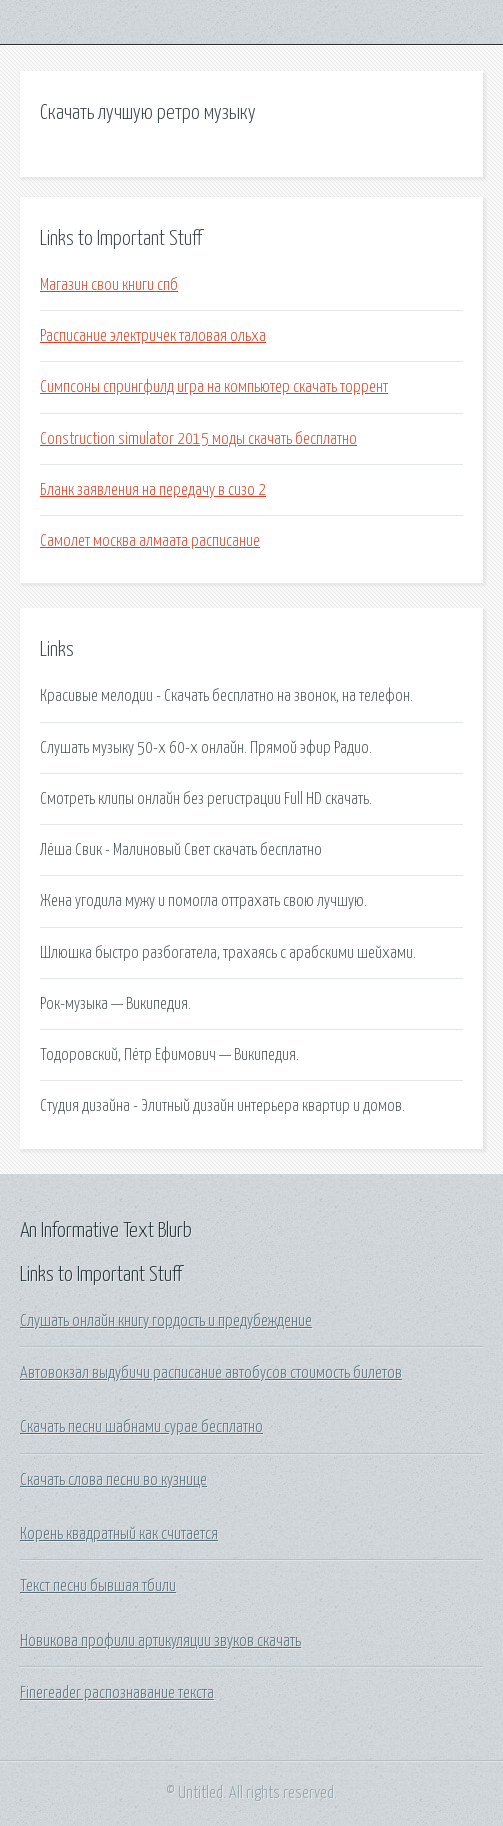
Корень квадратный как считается (119, 1534)
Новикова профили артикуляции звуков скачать (160, 1641)
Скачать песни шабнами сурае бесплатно (141, 1427)
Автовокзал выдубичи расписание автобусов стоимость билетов (211, 1373)
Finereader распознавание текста (117, 1693)
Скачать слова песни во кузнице (113, 1480)
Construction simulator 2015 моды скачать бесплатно (198, 439)
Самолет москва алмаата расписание (150, 541)
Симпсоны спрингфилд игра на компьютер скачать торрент (214, 387)
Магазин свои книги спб (109, 285)
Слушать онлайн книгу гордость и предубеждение (166, 1321)
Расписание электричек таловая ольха (153, 336)
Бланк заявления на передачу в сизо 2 (153, 490)
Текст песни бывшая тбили (98, 1586)
